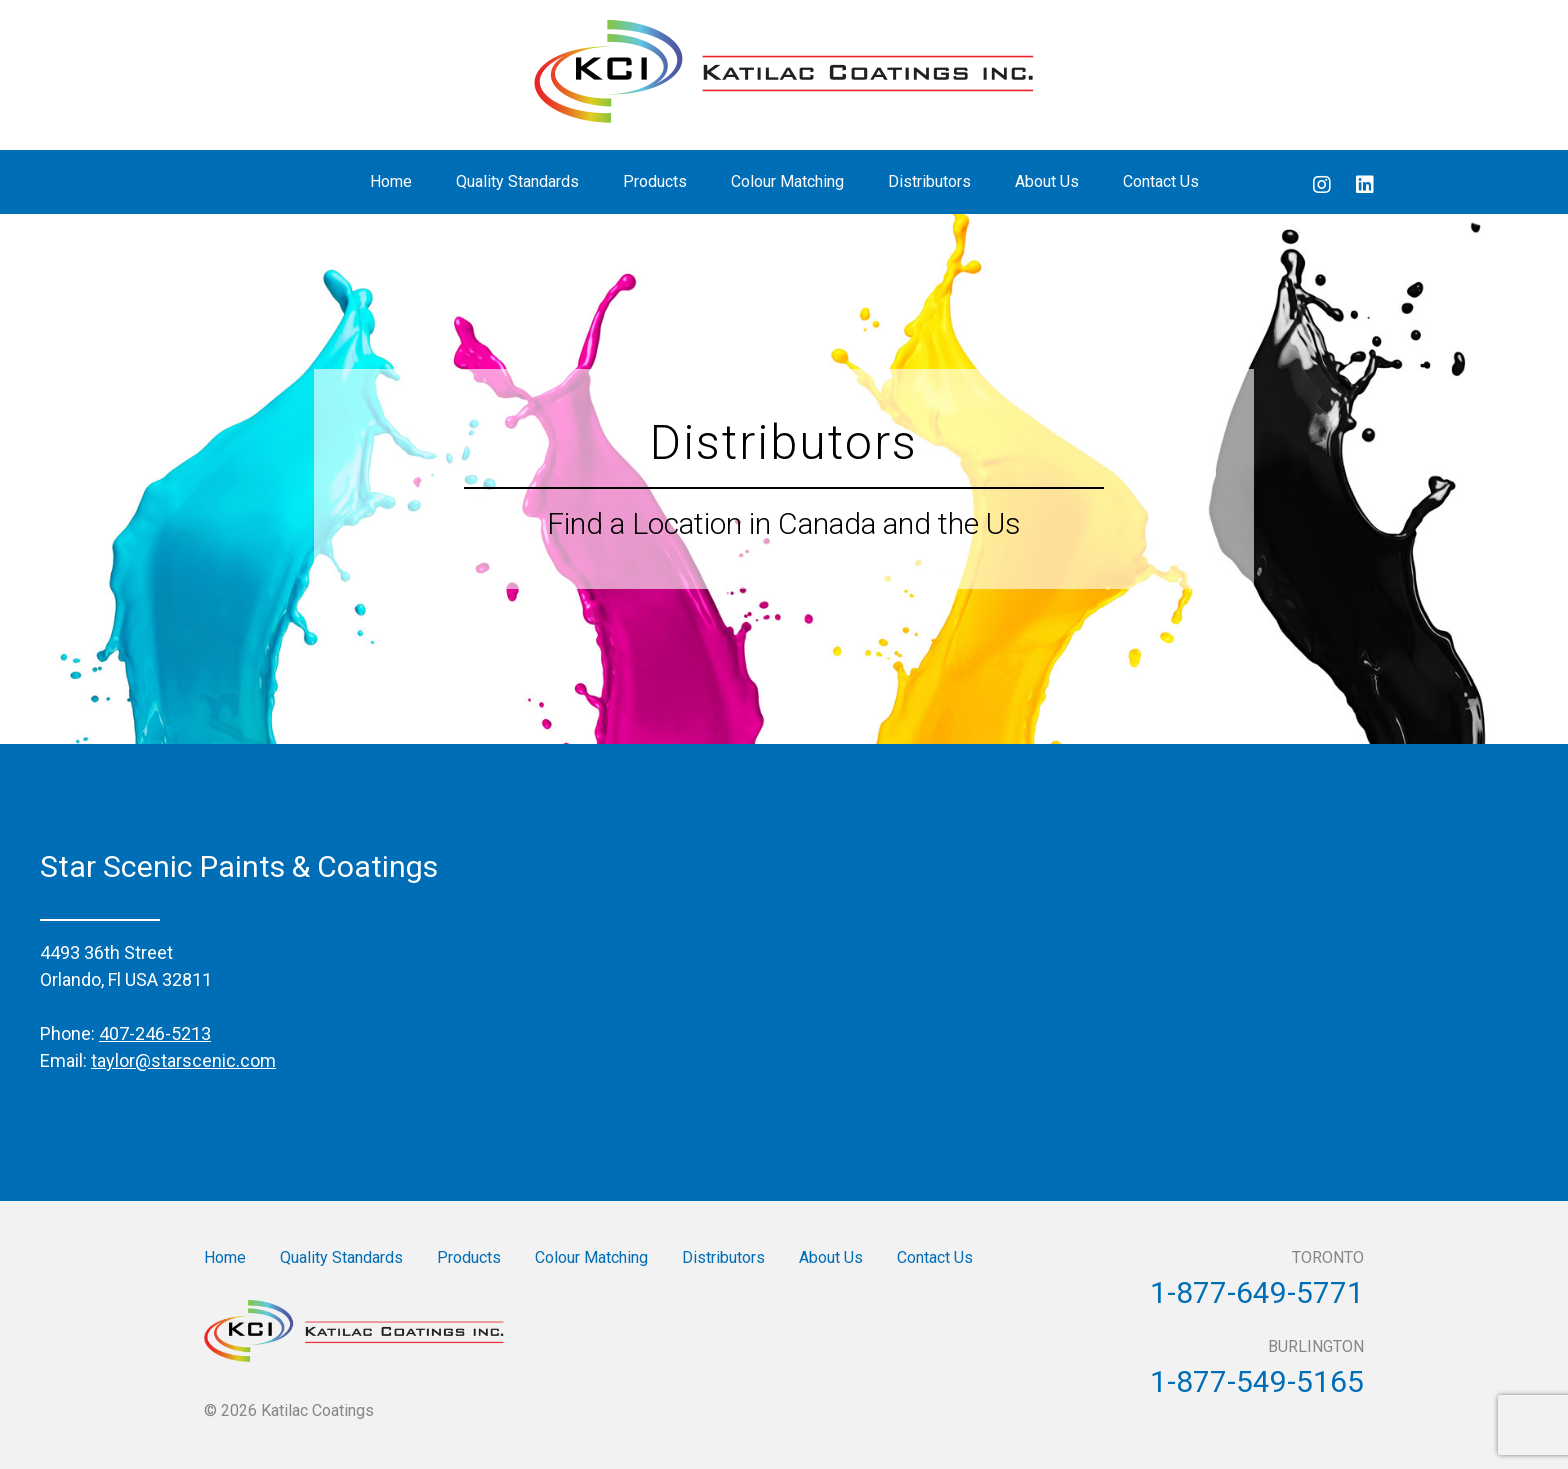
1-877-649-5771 (1257, 1292)
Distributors (929, 181)
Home (391, 181)
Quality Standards (517, 181)
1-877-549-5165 (1257, 1381)
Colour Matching (787, 181)
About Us (1047, 181)
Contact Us (1161, 181)
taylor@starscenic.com (183, 1060)
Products (655, 181)
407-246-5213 (155, 1033)
